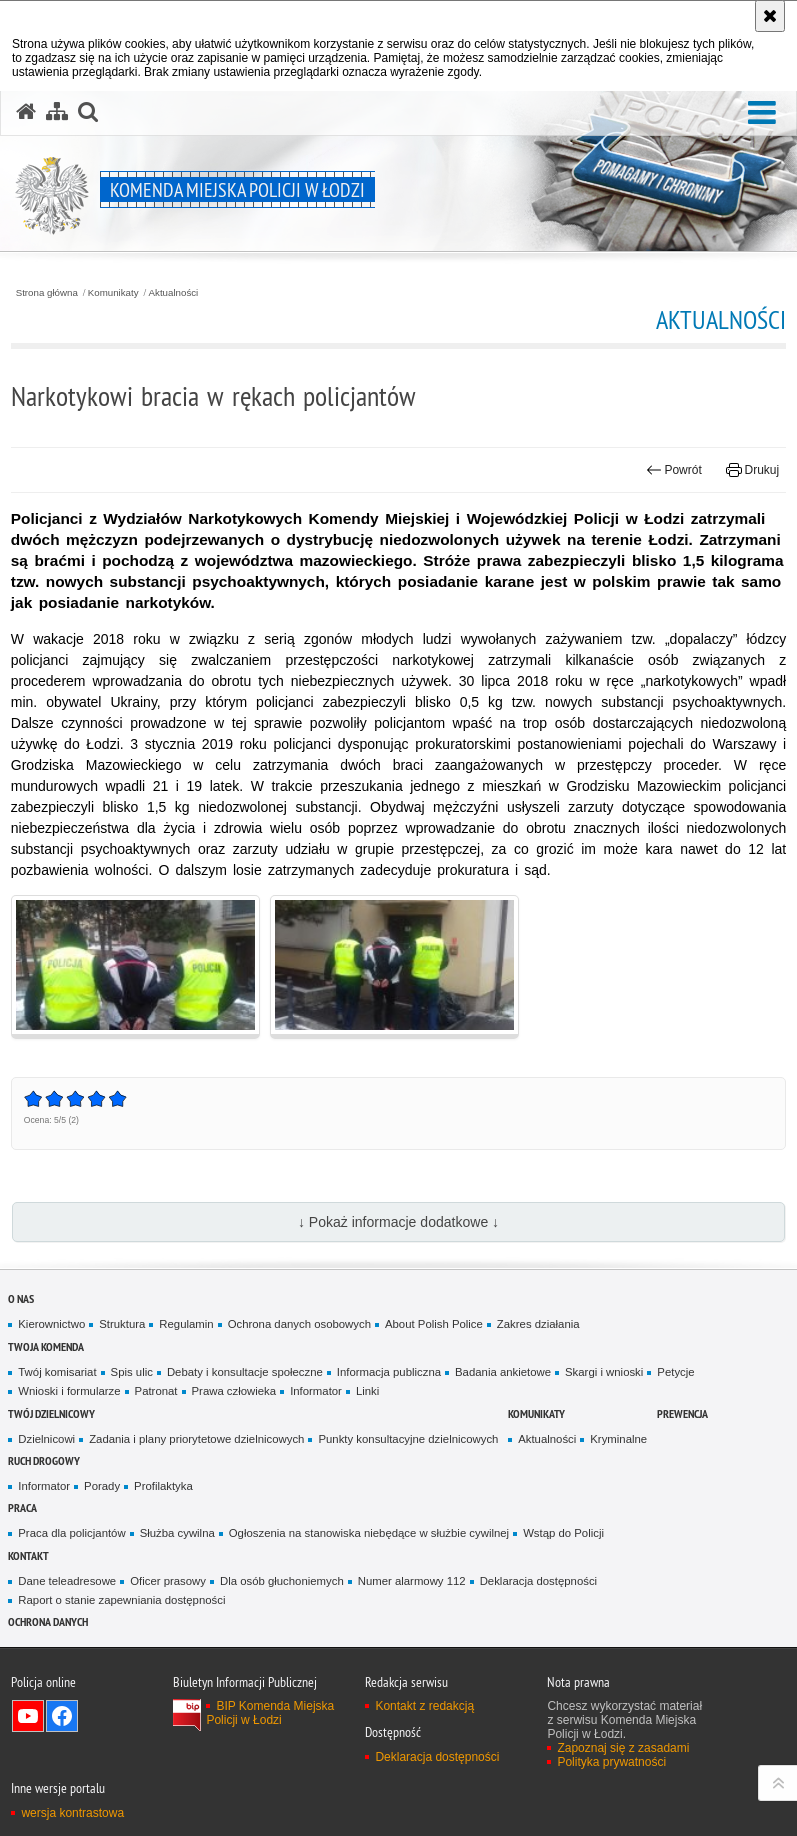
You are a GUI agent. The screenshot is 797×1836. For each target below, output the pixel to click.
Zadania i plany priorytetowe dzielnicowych (196, 1439)
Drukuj (752, 470)
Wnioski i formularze (69, 1391)
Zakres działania (538, 1324)
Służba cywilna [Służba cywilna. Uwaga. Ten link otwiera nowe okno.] (177, 1533)
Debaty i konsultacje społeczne (245, 1372)
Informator (316, 1391)
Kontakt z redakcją (424, 1706)
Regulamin (186, 1324)
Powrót (674, 470)
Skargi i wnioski (604, 1372)
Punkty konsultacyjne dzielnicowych (408, 1439)
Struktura (122, 1324)
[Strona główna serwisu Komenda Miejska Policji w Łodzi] (26, 112)
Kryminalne (618, 1439)
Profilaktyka (163, 1486)
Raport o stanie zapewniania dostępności (121, 1600)
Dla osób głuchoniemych (282, 1581)
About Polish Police (434, 1324)
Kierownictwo (51, 1324)
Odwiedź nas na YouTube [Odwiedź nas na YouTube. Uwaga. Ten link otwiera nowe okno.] (28, 1716)
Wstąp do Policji (563, 1533)
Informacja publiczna (389, 1372)
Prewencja (682, 1413)
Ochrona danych (48, 1621)
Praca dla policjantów (71, 1533)
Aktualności (174, 293)
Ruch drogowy (44, 1460)
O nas (21, 1298)
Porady (102, 1486)
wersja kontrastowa (72, 1813)
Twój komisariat (57, 1372)
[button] (762, 113)
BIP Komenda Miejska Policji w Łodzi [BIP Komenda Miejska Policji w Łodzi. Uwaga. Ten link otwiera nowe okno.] (270, 1713)
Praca (22, 1507)
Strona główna (47, 293)
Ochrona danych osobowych (299, 1324)
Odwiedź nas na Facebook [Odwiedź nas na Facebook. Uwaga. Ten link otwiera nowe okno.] (62, 1716)
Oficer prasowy (168, 1581)
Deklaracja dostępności (538, 1581)
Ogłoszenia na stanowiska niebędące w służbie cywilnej (369, 1533)
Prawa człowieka (234, 1391)
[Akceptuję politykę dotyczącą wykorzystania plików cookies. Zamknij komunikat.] (770, 16)
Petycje (675, 1372)
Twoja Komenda (46, 1346)
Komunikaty (113, 293)
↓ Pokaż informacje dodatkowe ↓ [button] (398, 1222)
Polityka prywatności (611, 1762)
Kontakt (28, 1555)
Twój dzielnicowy (51, 1413)
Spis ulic (132, 1372)
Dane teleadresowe (67, 1581)
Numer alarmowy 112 (412, 1581)
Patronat (156, 1391)
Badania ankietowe (503, 1372)
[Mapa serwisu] (57, 112)
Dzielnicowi (46, 1439)
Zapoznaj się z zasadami (623, 1748)
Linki (367, 1391)
